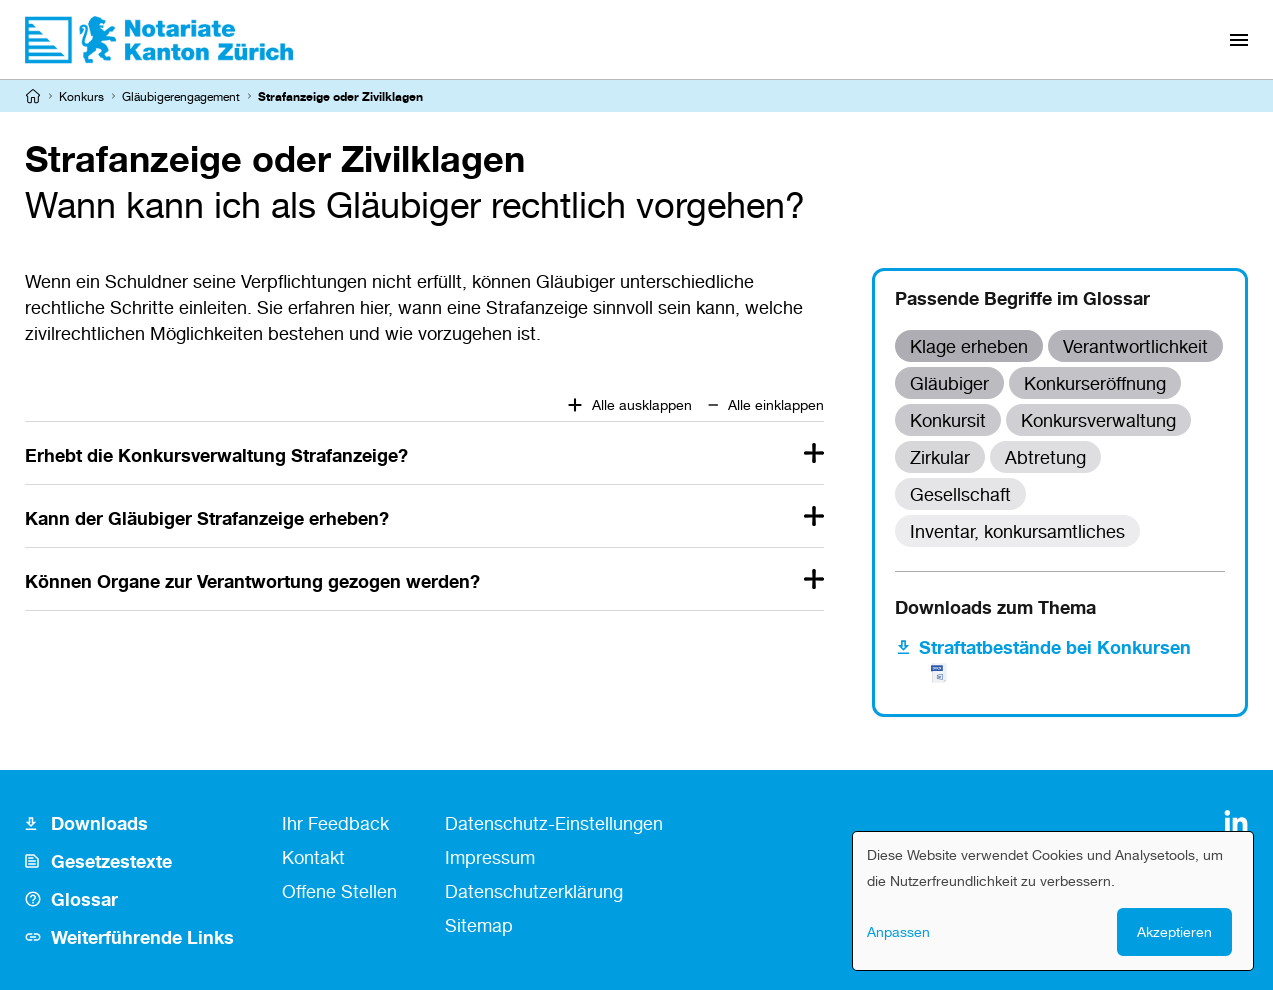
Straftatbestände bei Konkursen (1055, 659)
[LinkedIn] (1236, 822)
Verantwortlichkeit (1135, 346)
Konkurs (81, 96)
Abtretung (1045, 457)
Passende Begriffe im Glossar (1022, 298)
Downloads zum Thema (995, 607)
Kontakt (313, 857)
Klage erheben (969, 346)
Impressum (490, 857)
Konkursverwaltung (1098, 420)
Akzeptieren (1174, 931)
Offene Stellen (339, 891)
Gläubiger (949, 383)
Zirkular (940, 457)
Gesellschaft (960, 494)
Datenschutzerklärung (534, 891)
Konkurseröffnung (1095, 383)
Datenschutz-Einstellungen (554, 823)
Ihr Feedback (335, 823)
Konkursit (948, 420)
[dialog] (1053, 901)
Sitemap (479, 925)
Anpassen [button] (898, 931)
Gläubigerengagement (181, 96)
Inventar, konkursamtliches (1017, 531)
